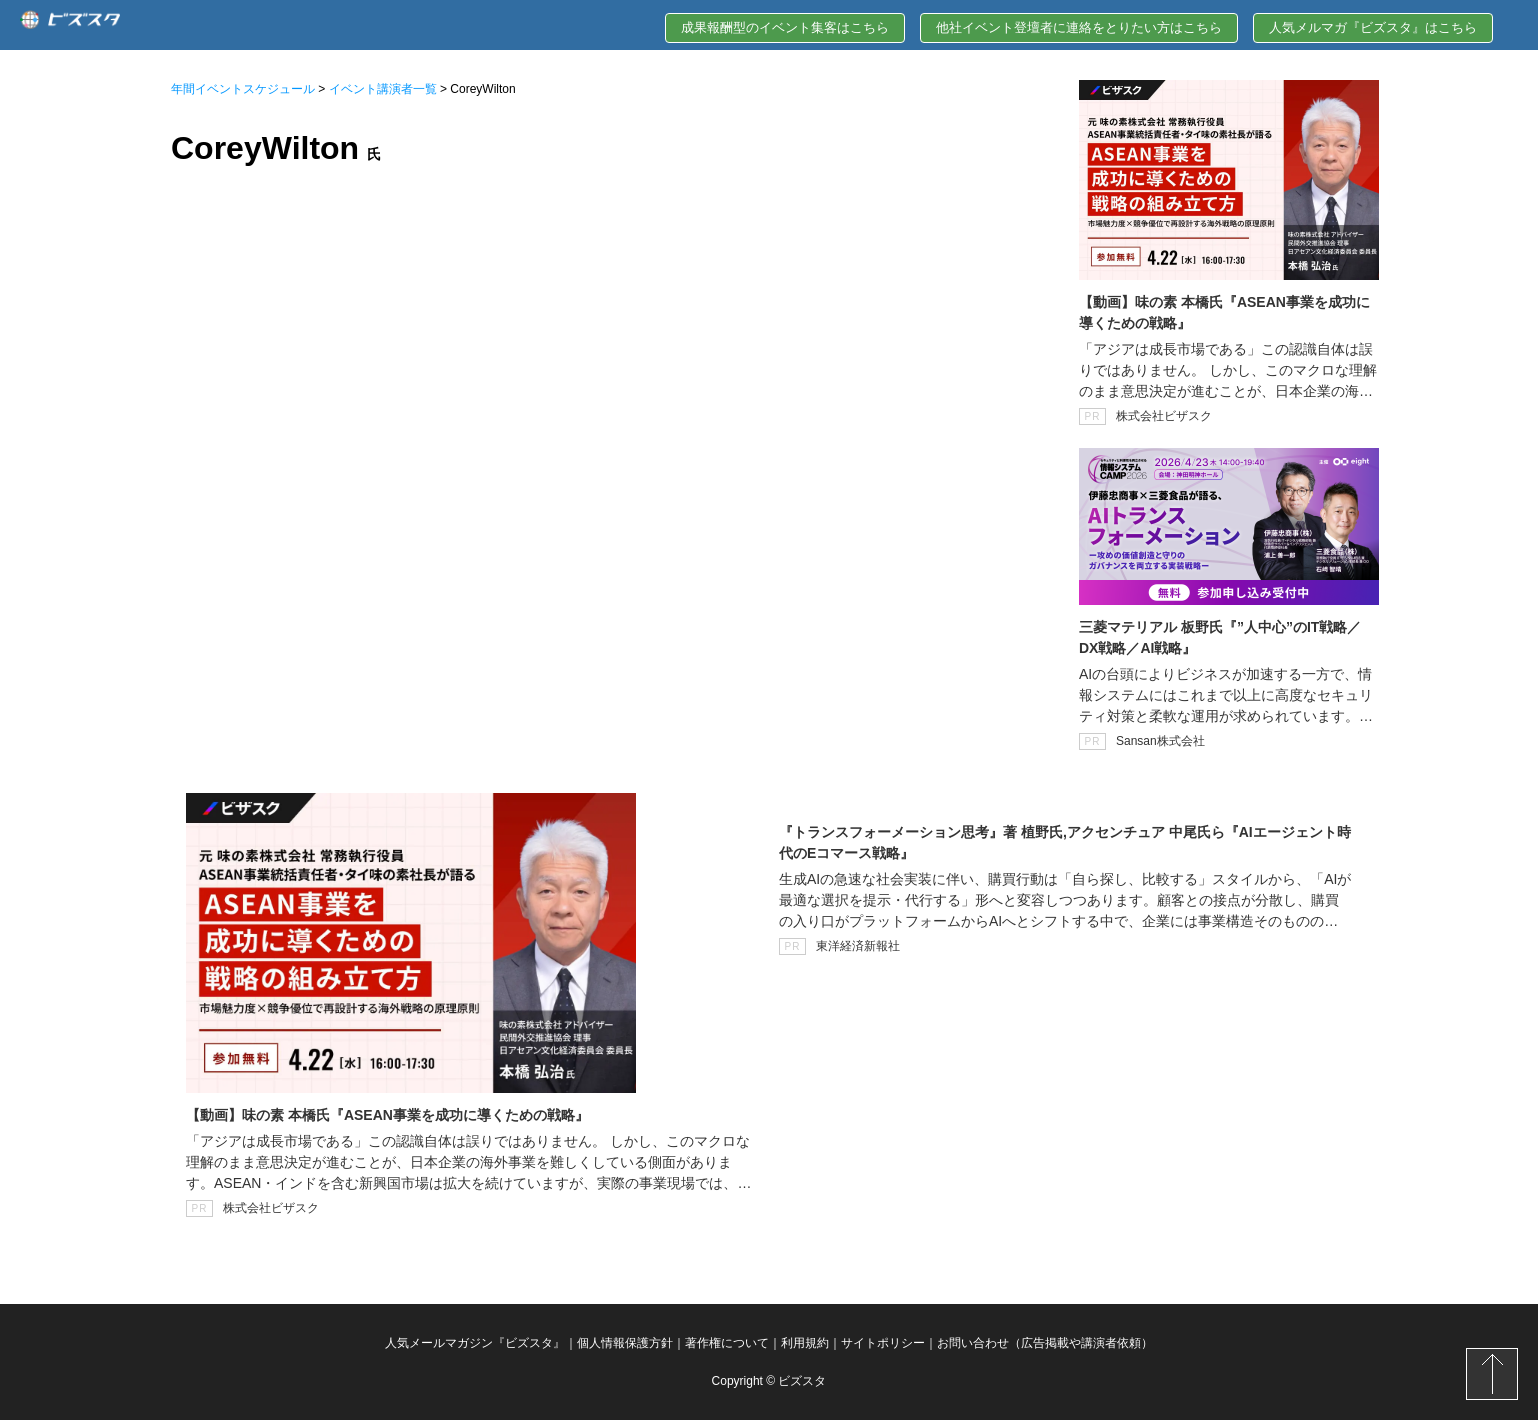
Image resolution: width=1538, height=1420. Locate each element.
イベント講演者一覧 (383, 89)
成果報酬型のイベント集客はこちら (785, 27)
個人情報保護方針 (625, 1343)
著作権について (727, 1343)
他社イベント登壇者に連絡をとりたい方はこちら (1079, 27)
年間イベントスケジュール (243, 89)
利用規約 (805, 1343)
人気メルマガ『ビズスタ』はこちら (1373, 27)
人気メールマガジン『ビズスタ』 (475, 1343)
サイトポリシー (883, 1343)
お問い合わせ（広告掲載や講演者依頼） (1045, 1343)
